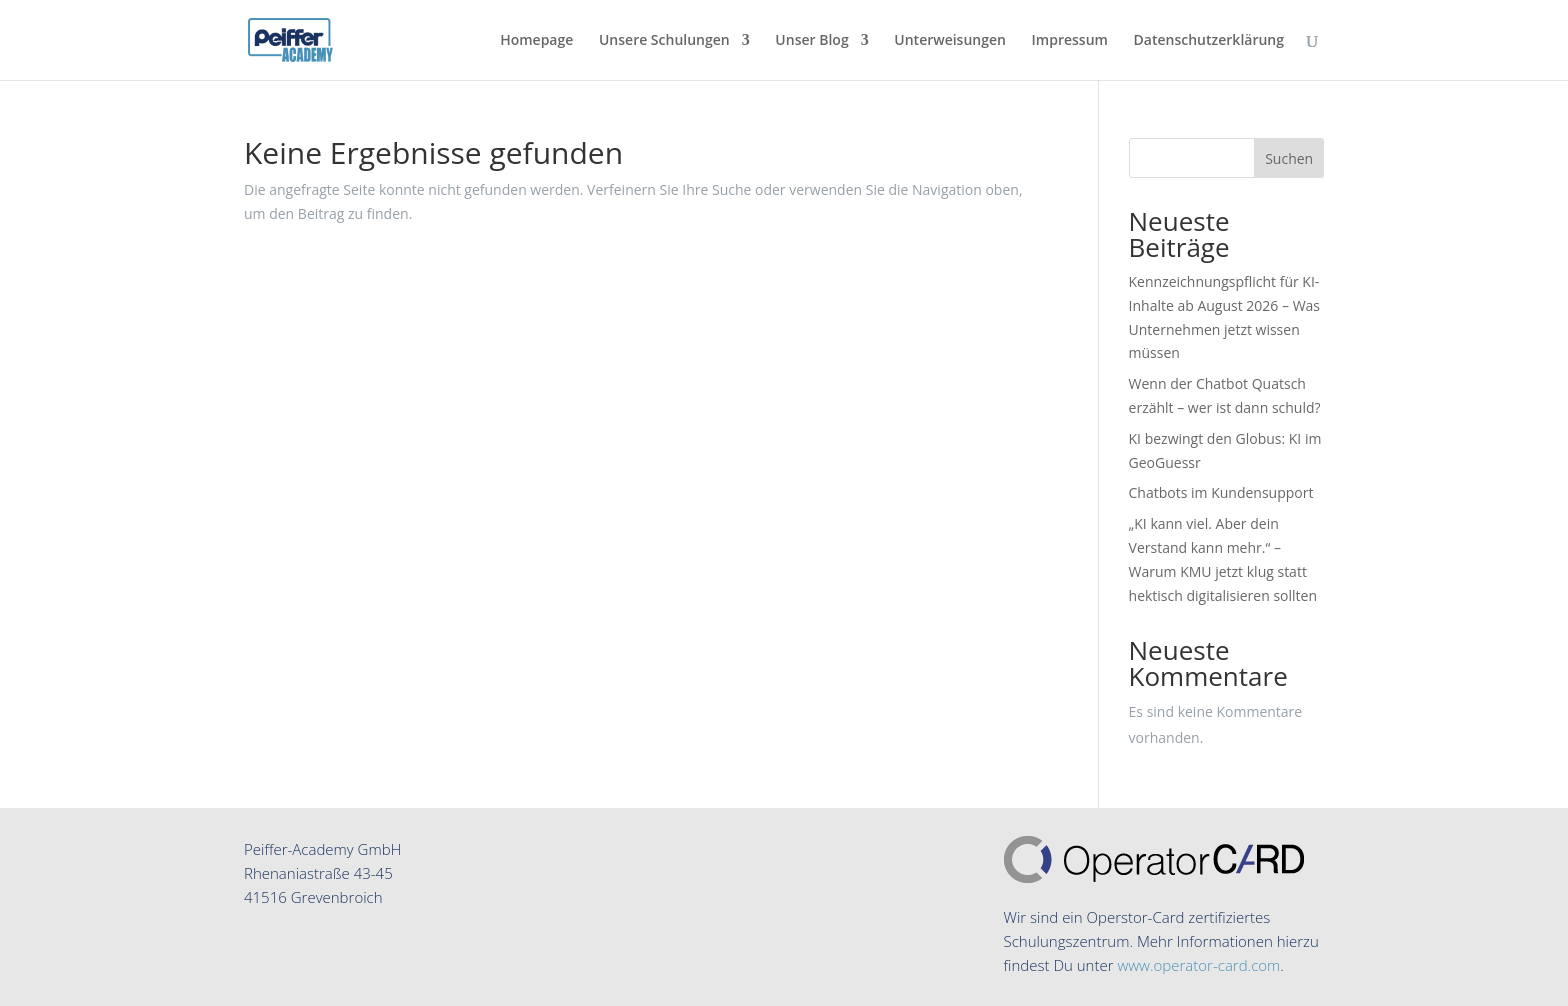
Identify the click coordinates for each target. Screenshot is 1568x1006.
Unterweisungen (950, 41)
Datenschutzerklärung (1209, 41)
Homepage (536, 41)
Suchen (1289, 158)
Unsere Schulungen (664, 41)
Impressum (1070, 41)
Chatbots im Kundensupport (1221, 492)
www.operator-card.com (1198, 965)
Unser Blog (811, 41)
